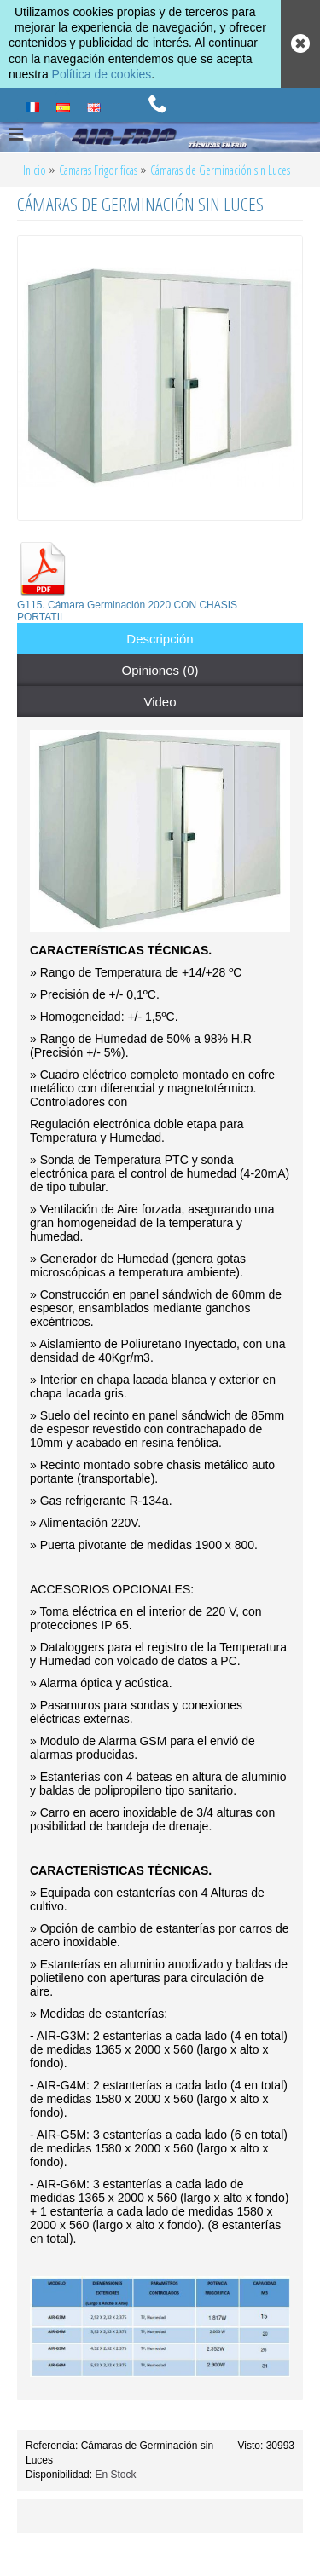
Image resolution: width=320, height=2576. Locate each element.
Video (159, 701)
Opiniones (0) (159, 670)
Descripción (159, 638)
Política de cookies (102, 74)
